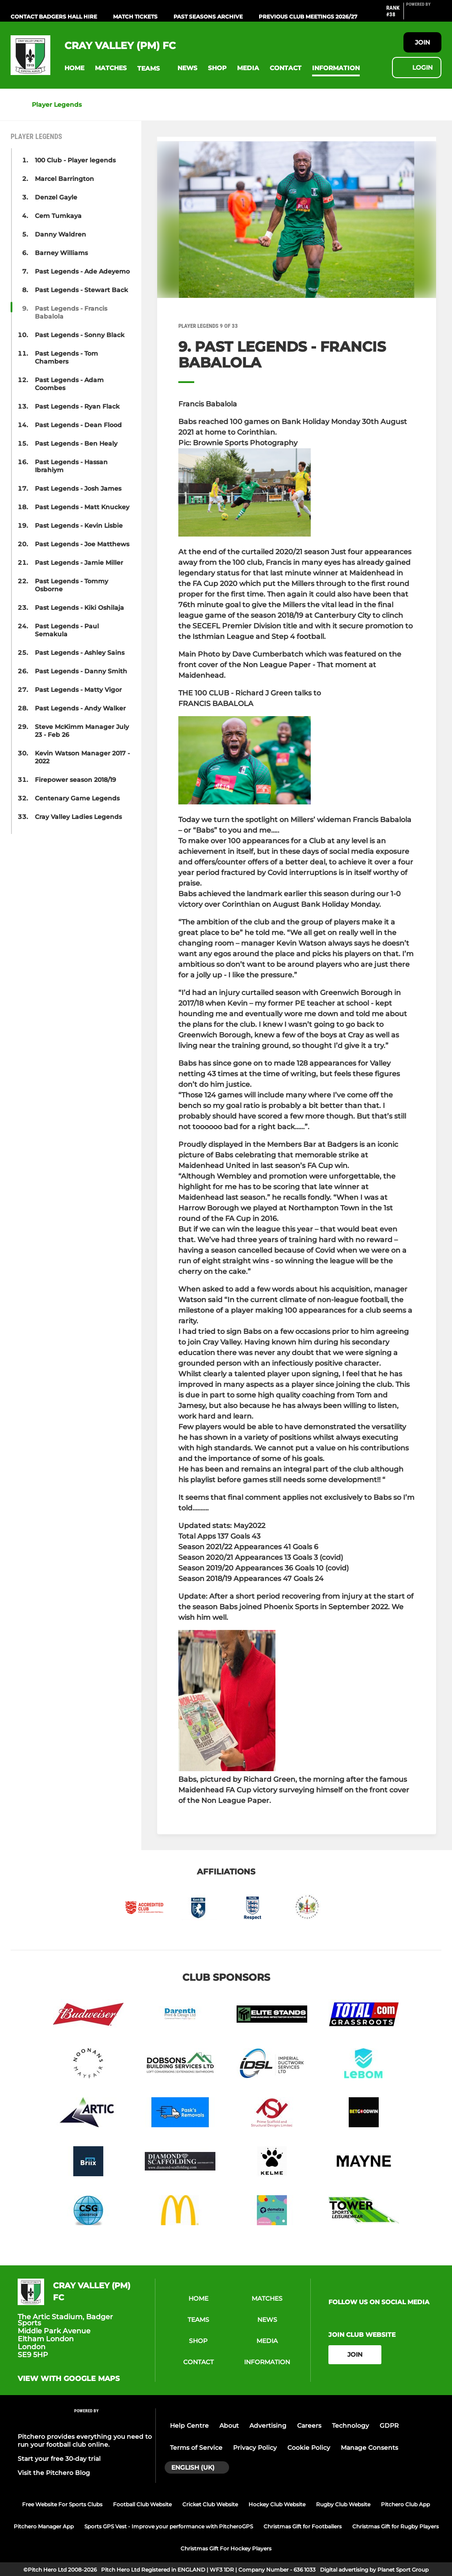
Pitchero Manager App (44, 2526)
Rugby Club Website (343, 2504)
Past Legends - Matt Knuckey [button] (82, 507)
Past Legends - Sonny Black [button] (79, 335)
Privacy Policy (255, 2448)
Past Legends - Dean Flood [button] (78, 425)
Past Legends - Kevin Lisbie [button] (79, 525)
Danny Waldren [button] (60, 234)
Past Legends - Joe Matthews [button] (82, 544)
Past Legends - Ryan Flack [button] (77, 406)
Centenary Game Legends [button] (77, 798)
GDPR (389, 2426)
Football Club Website (142, 2504)
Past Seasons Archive (208, 16)
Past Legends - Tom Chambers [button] (66, 357)
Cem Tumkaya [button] (58, 216)
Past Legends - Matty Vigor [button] (78, 690)
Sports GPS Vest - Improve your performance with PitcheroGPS (168, 2526)
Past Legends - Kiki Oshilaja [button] (79, 608)
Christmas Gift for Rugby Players (395, 2526)
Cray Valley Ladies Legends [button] (78, 817)
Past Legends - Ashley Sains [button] (79, 653)
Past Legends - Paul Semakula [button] (67, 630)
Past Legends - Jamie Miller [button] (79, 563)
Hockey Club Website (277, 2504)
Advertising (267, 2426)
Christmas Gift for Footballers (303, 2526)
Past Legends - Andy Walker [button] (80, 708)
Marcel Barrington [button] (64, 179)
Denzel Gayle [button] (56, 197)
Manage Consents (369, 2448)
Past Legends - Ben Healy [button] (76, 443)
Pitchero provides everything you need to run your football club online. (85, 2440)
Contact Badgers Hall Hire (54, 16)
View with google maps (69, 2379)
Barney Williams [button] (61, 253)
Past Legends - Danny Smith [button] (81, 671)
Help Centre (189, 2426)
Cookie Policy (308, 2448)
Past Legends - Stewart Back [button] (81, 290)
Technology (350, 2426)
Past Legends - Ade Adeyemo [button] (82, 271)
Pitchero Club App (405, 2504)
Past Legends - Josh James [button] (78, 488)
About (229, 2426)
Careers (309, 2426)
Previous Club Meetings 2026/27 (308, 16)
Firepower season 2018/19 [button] (75, 780)
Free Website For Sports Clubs (62, 2504)
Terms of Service (196, 2448)
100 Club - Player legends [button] (75, 160)
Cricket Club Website (210, 2504)
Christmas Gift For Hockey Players (226, 2548)
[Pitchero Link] (423, 14)
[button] (74, 68)
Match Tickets (135, 16)
